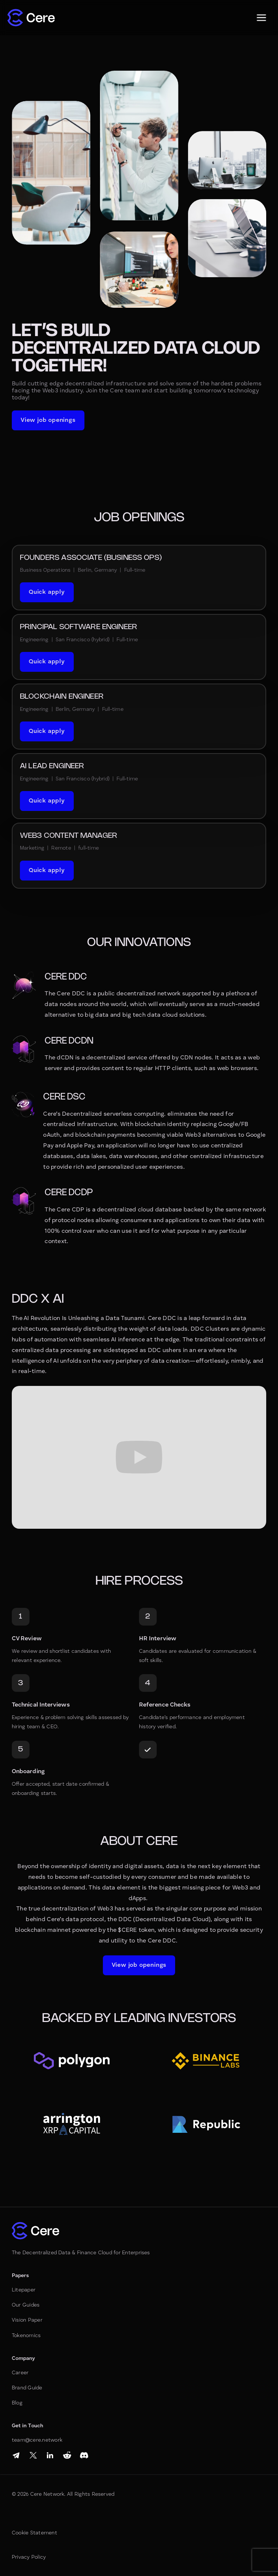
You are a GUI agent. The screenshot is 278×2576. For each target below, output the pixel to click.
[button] (261, 17)
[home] (31, 17)
